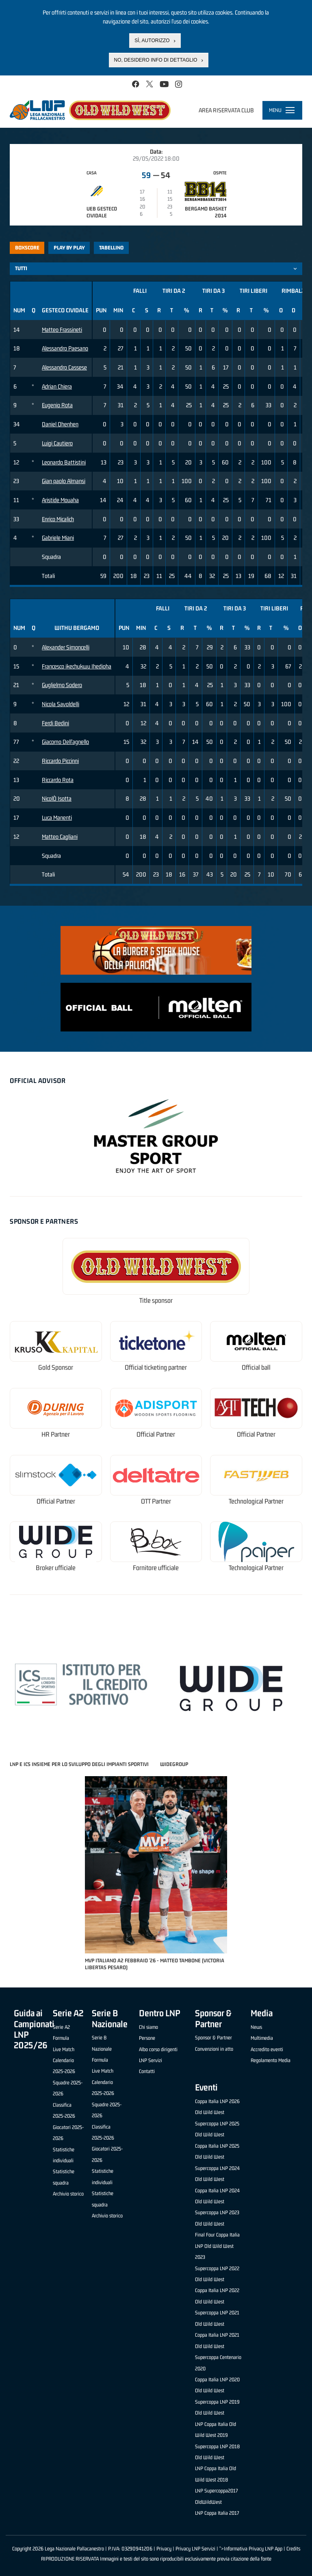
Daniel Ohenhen (60, 424)
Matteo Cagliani (60, 836)
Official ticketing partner (156, 1367)
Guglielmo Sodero (62, 684)
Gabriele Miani (58, 537)
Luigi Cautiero (57, 443)
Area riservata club (226, 110)
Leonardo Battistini (64, 462)
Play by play (69, 248)
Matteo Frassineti (62, 329)
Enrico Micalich (58, 519)
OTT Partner (156, 1501)
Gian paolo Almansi (63, 480)
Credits (293, 2549)
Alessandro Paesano (65, 348)
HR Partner (55, 1434)
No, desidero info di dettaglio (155, 60)
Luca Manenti (57, 817)
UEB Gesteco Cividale (102, 212)
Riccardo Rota (58, 779)
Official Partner (155, 1434)
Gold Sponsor (55, 1367)
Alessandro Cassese (64, 367)
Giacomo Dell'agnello (65, 741)
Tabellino (111, 248)
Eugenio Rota (57, 405)
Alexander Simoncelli (65, 647)
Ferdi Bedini (55, 723)
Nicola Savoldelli (60, 703)
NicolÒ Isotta (57, 798)
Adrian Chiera (57, 386)
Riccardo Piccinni (60, 760)
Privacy (163, 2549)
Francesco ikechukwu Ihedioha (76, 666)
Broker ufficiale (56, 1568)
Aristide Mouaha (60, 499)
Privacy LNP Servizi (195, 2549)
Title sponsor (156, 1300)
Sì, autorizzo (151, 40)
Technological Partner (256, 1501)
